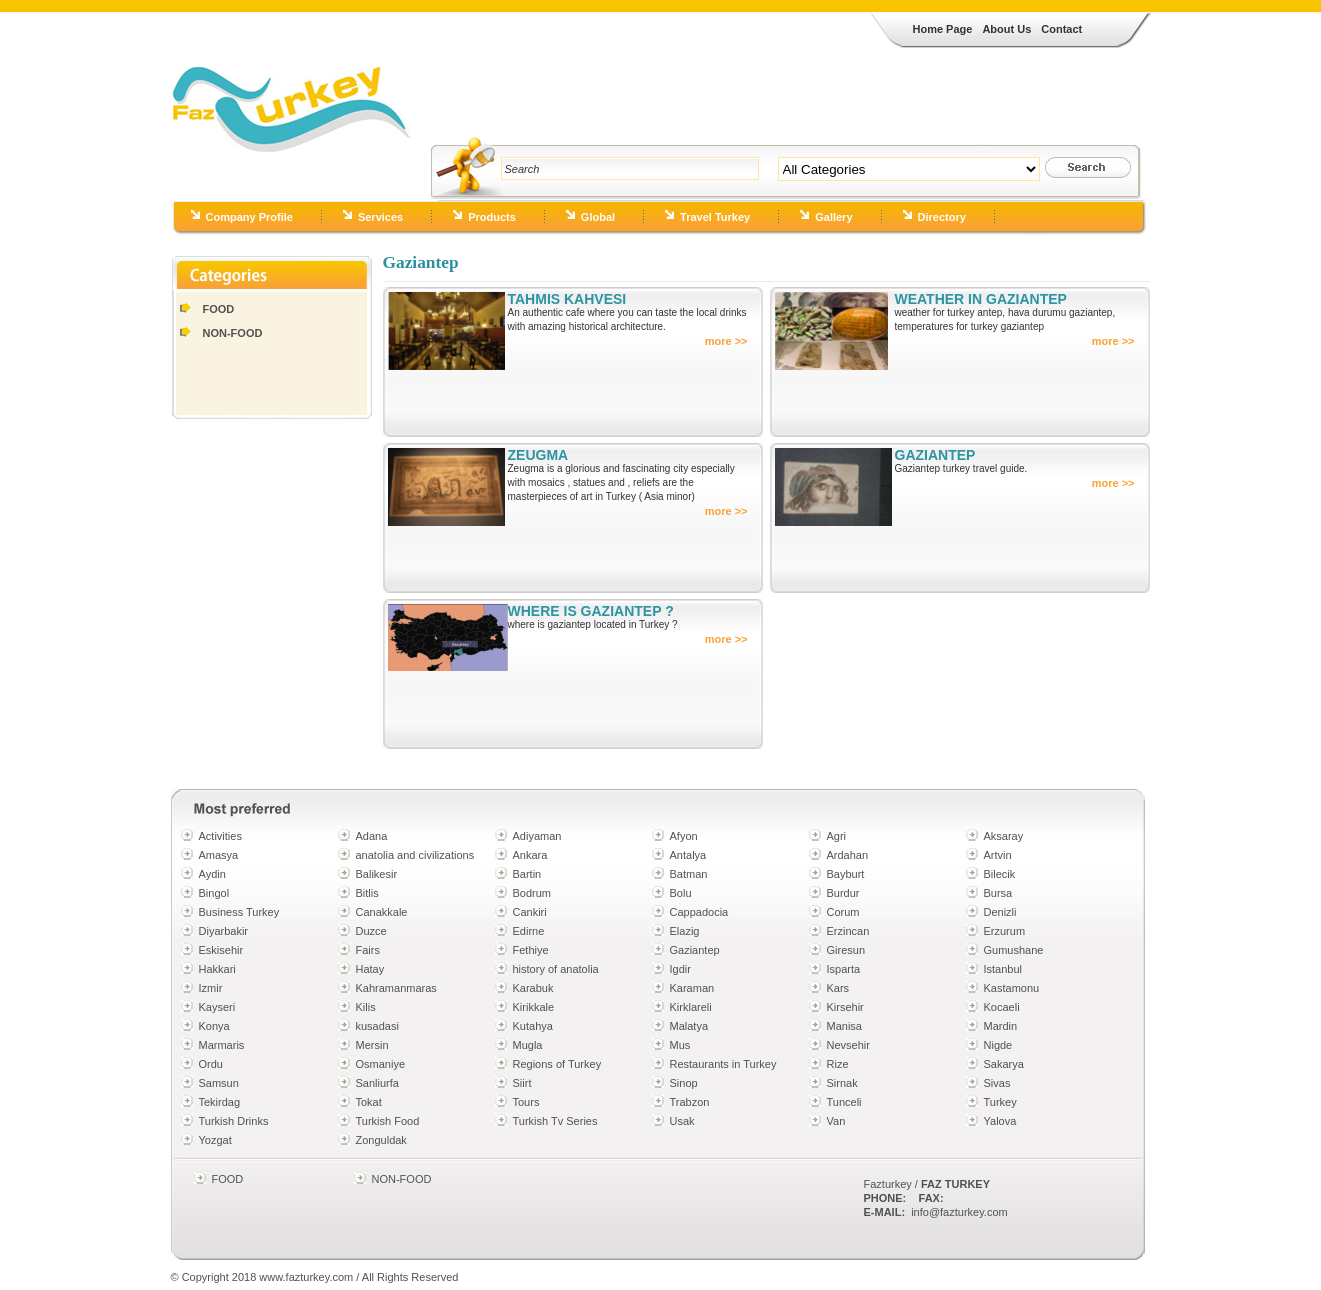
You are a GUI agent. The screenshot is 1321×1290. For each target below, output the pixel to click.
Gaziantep (695, 950)
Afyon (684, 836)
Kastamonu (1012, 988)
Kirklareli (691, 1007)
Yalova (1000, 1121)
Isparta (844, 969)
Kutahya (533, 1026)
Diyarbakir (224, 931)
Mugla (528, 1045)
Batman (689, 874)
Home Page (943, 29)
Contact (1061, 29)
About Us (1006, 29)
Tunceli (844, 1102)
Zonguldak (381, 1140)
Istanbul (1003, 969)
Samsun (219, 1083)
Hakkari (217, 969)
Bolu (681, 893)
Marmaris (222, 1045)
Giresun (846, 950)
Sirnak (842, 1083)
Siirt (522, 1083)
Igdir (680, 969)
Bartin (527, 874)
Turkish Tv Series (555, 1121)
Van (836, 1121)
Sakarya (1004, 1064)
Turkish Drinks (234, 1121)
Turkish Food (388, 1121)
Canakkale (382, 912)
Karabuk (533, 988)
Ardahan (848, 855)
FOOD (219, 309)
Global (598, 217)
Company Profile (249, 217)
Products (492, 217)
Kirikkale (534, 1007)
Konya (214, 1026)
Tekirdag (220, 1102)
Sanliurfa (377, 1083)
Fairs (368, 950)
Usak (682, 1121)
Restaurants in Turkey (723, 1064)
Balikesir (377, 874)
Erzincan (848, 931)
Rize (838, 1064)
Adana (372, 836)
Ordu (211, 1064)
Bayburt (846, 874)
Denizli (1000, 912)
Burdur (843, 893)
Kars (838, 988)
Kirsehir (845, 1007)
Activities (220, 836)
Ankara (530, 855)
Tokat (369, 1102)
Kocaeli (1002, 1007)
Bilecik (1000, 874)
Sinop (684, 1083)
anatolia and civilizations (415, 855)
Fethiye (531, 950)
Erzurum (1005, 931)
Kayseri (217, 1007)
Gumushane (1014, 950)
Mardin (1001, 1026)
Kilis (366, 1007)
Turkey (1000, 1102)
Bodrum (532, 893)
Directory (942, 217)
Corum (843, 912)
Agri (837, 836)
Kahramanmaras (396, 988)
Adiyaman (537, 836)
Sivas (997, 1083)
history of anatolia (556, 969)
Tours (526, 1102)
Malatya (689, 1026)
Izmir (211, 988)
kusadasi (377, 1026)
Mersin (372, 1045)
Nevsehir (848, 1045)
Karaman (692, 988)
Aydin (212, 874)
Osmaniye (381, 1064)
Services (380, 217)
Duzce (371, 931)
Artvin (998, 855)
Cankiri (530, 912)
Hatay (370, 969)
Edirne (529, 931)
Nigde (998, 1045)
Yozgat (215, 1140)
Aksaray (1004, 836)
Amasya (219, 855)
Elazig (685, 931)
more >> (726, 341)
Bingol (214, 893)
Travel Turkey (715, 217)
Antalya (688, 855)
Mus (680, 1045)
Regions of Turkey (557, 1064)
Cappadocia (699, 912)
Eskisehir (221, 950)
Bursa (998, 893)
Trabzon (690, 1102)
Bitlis (367, 893)
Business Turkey (239, 912)
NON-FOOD (233, 333)
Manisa (844, 1026)
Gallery (833, 217)
